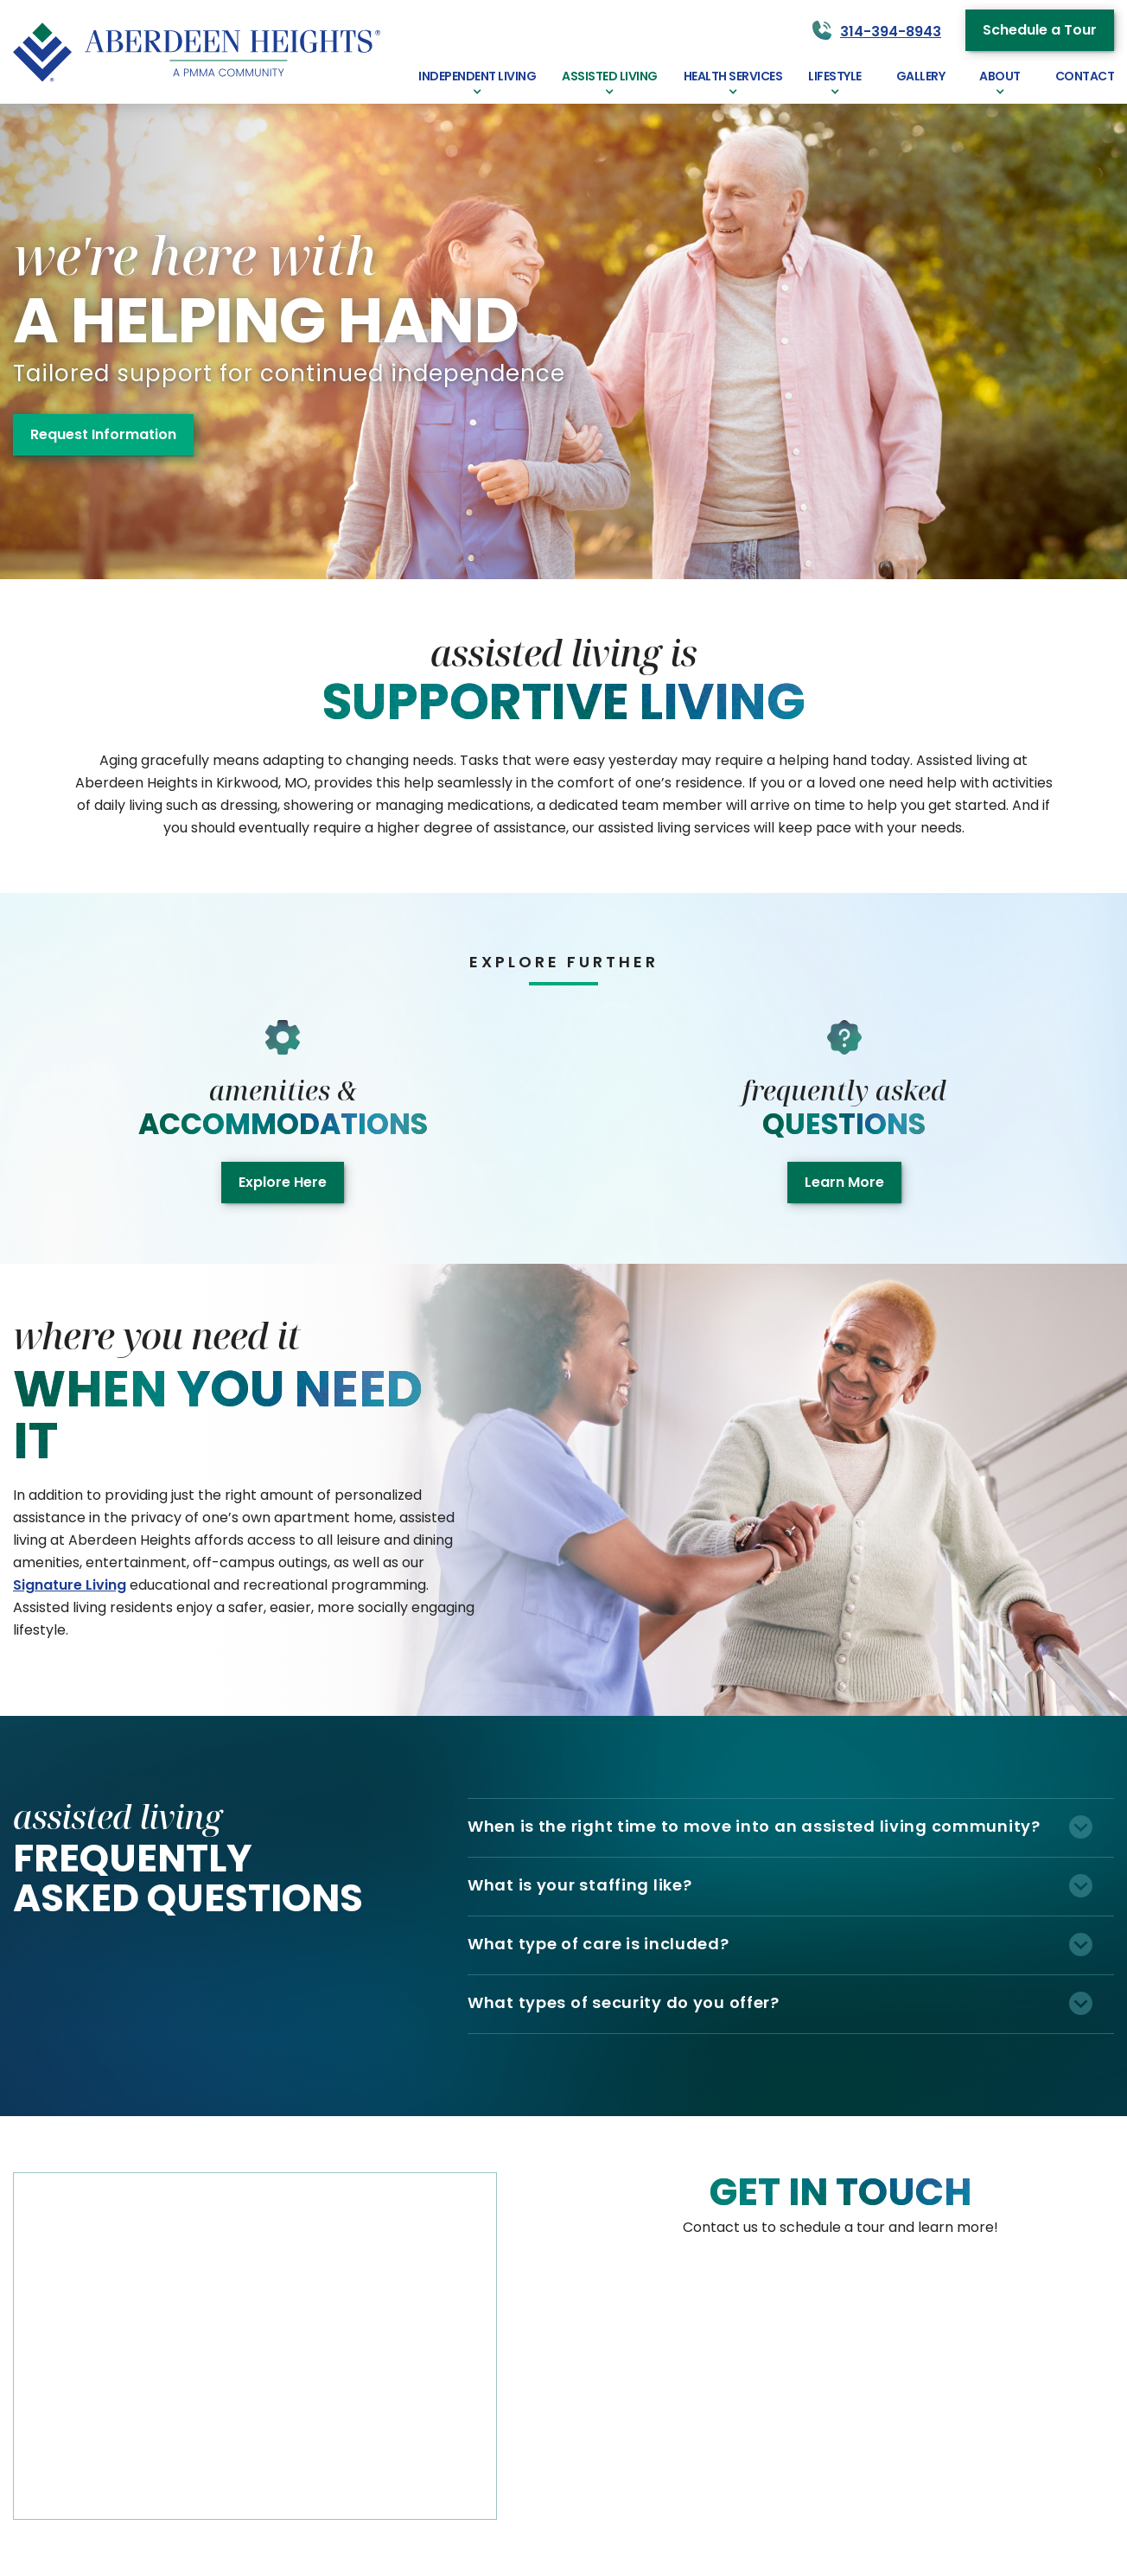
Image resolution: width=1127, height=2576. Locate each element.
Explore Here (283, 1182)
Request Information (103, 434)
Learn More (844, 1182)
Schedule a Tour (1040, 30)
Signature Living (69, 1585)
